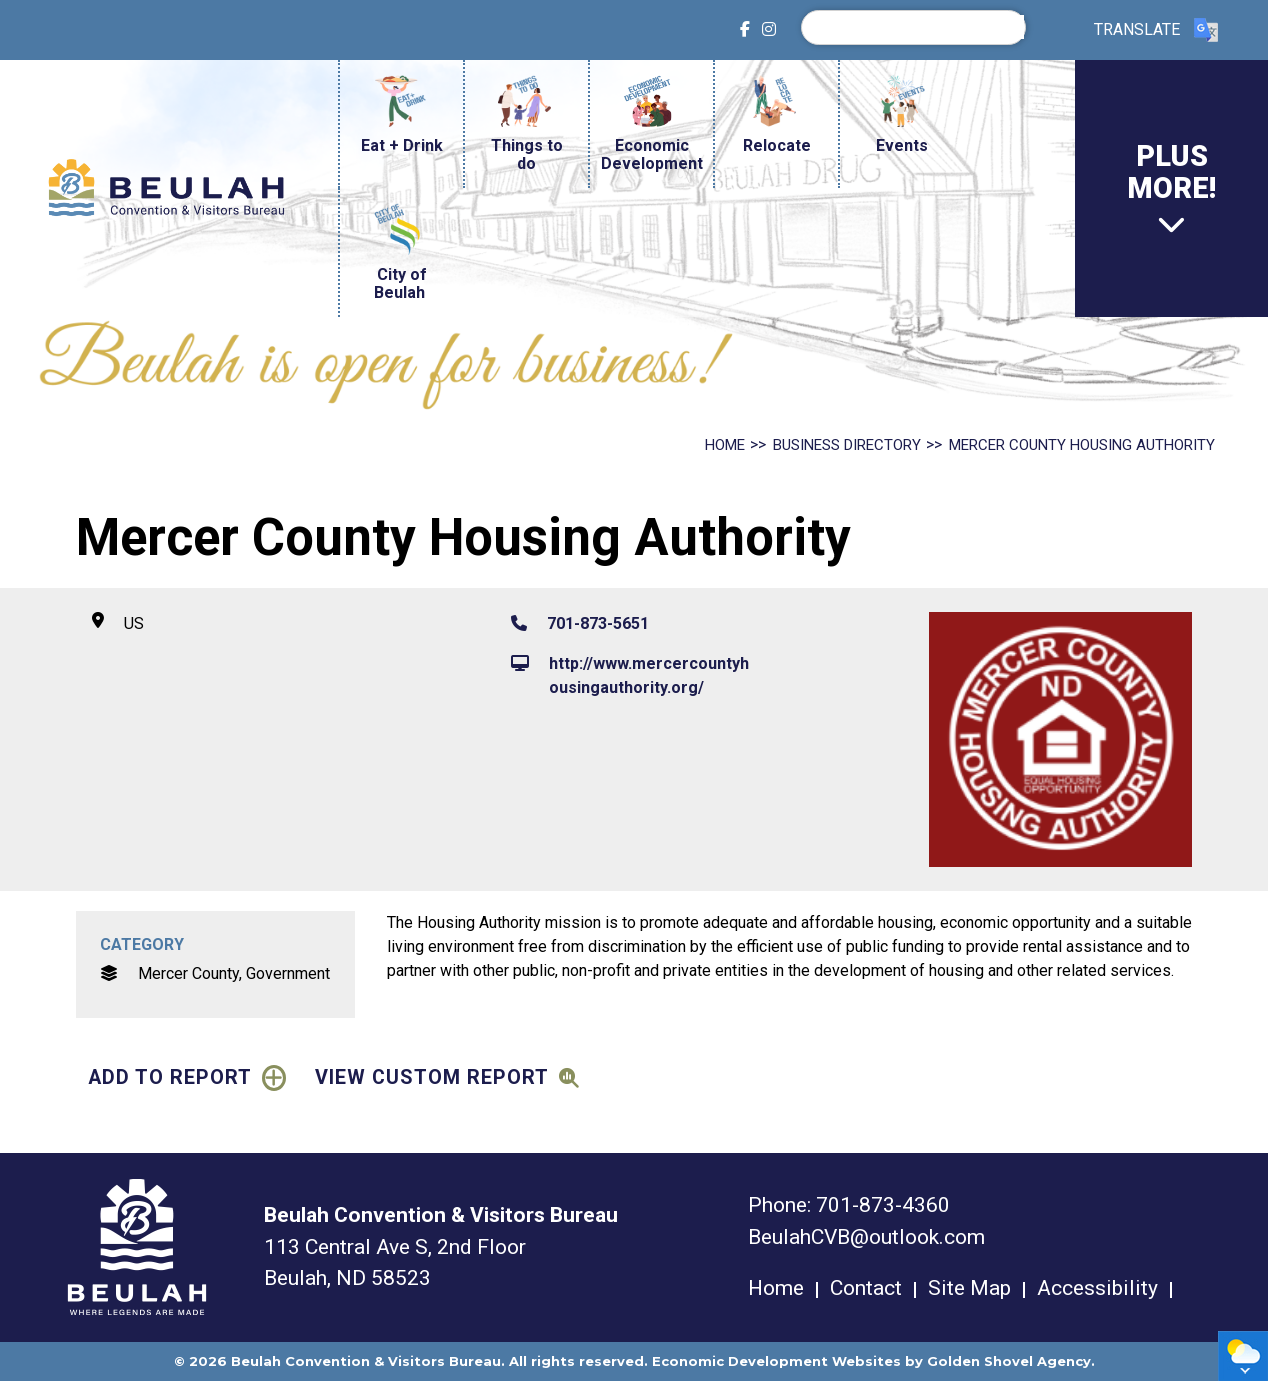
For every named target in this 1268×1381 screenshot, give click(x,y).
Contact (866, 1288)
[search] (919, 27)
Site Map (969, 1288)
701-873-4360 (883, 1205)
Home (776, 1288)
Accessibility (1097, 1288)
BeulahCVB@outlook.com (866, 1237)
